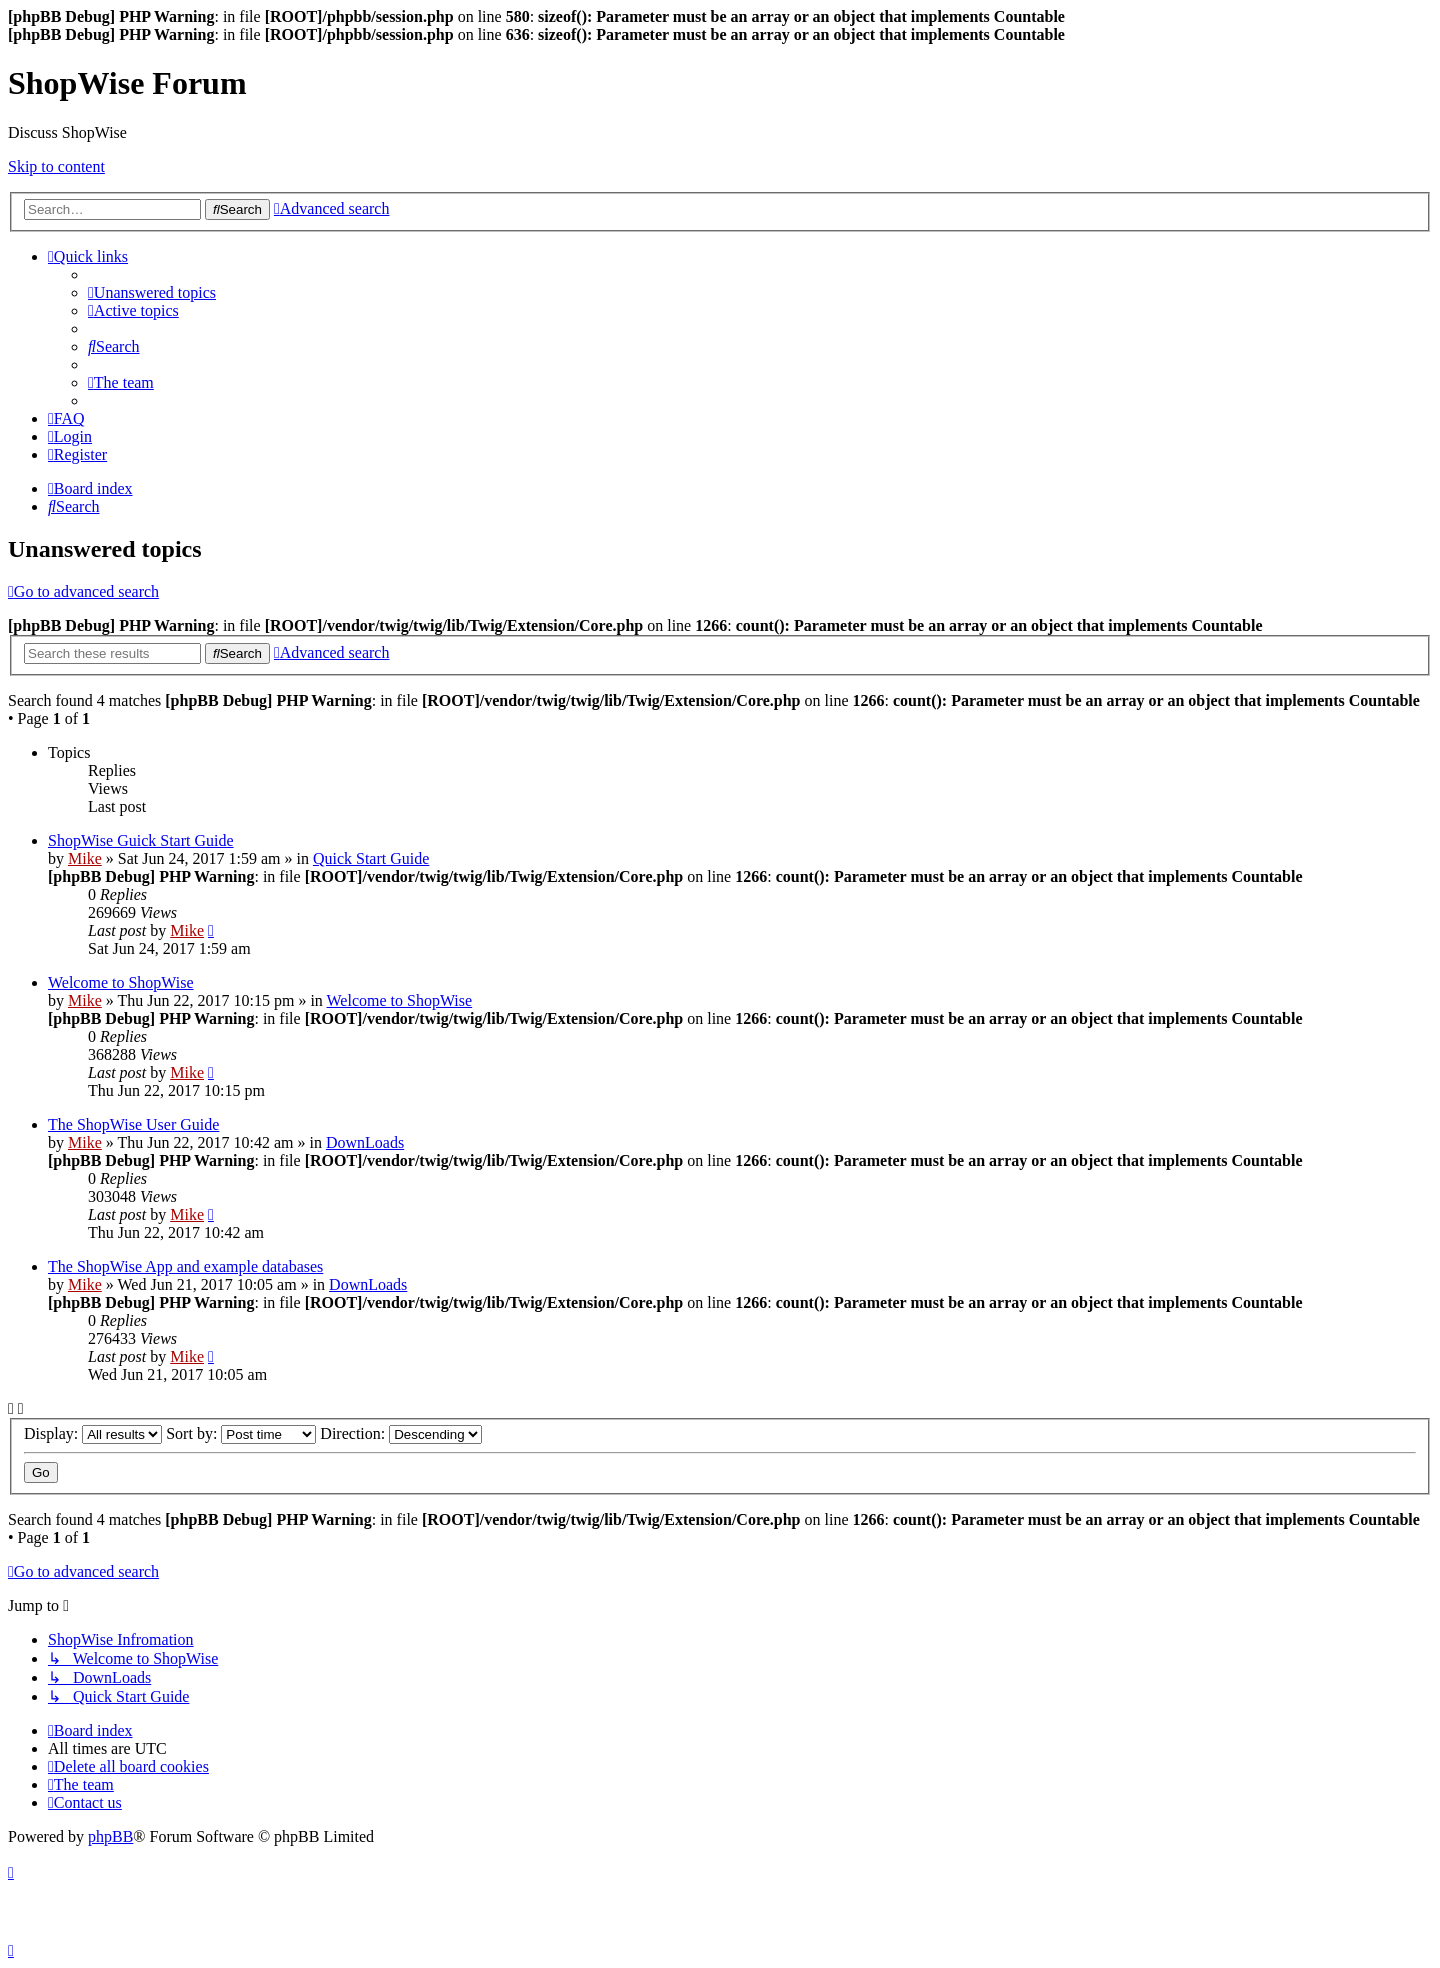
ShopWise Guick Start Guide (141, 840)
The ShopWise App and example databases (185, 1266)
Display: (93, 1433)
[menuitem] (152, 292)
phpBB (110, 1836)
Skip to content (56, 166)
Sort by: (241, 1433)
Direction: (401, 1433)
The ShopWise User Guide (133, 1124)
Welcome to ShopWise (121, 982)
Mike (85, 858)
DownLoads (365, 1142)
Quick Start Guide (371, 858)
